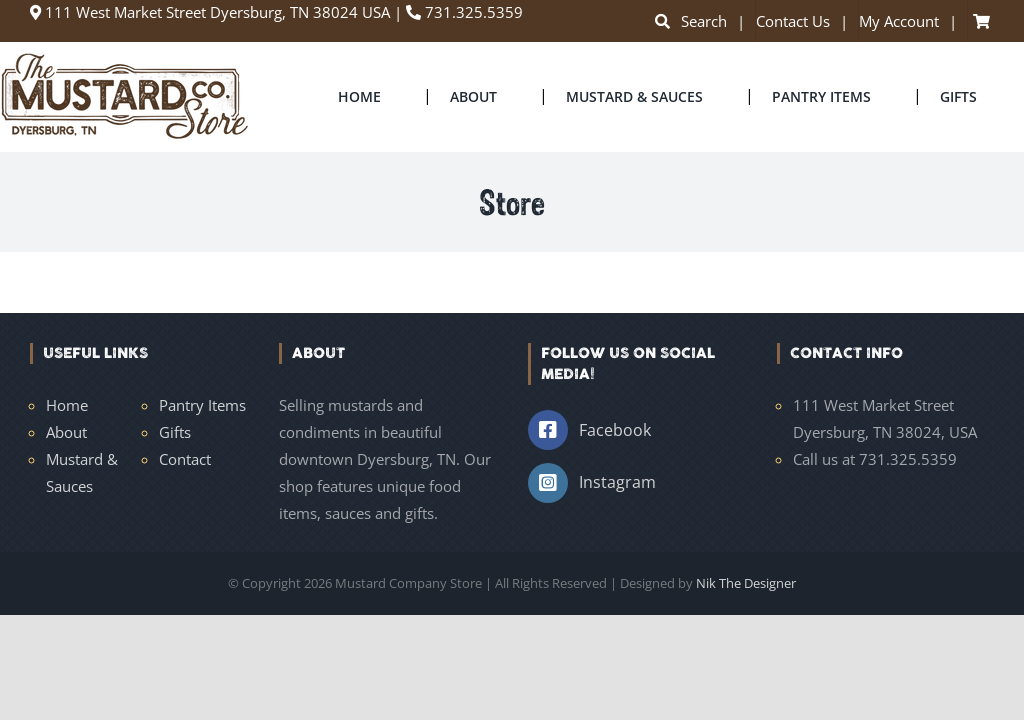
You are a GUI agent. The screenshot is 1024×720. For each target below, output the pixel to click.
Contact (185, 459)
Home (67, 405)
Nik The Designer (746, 583)
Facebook (615, 430)
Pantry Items (202, 405)
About (66, 432)
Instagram (617, 482)
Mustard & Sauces (82, 472)
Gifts (175, 432)
